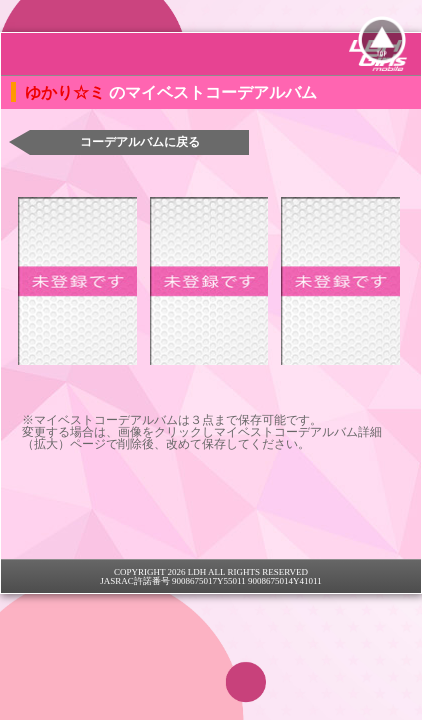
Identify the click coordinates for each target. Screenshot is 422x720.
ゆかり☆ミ (67, 92)
